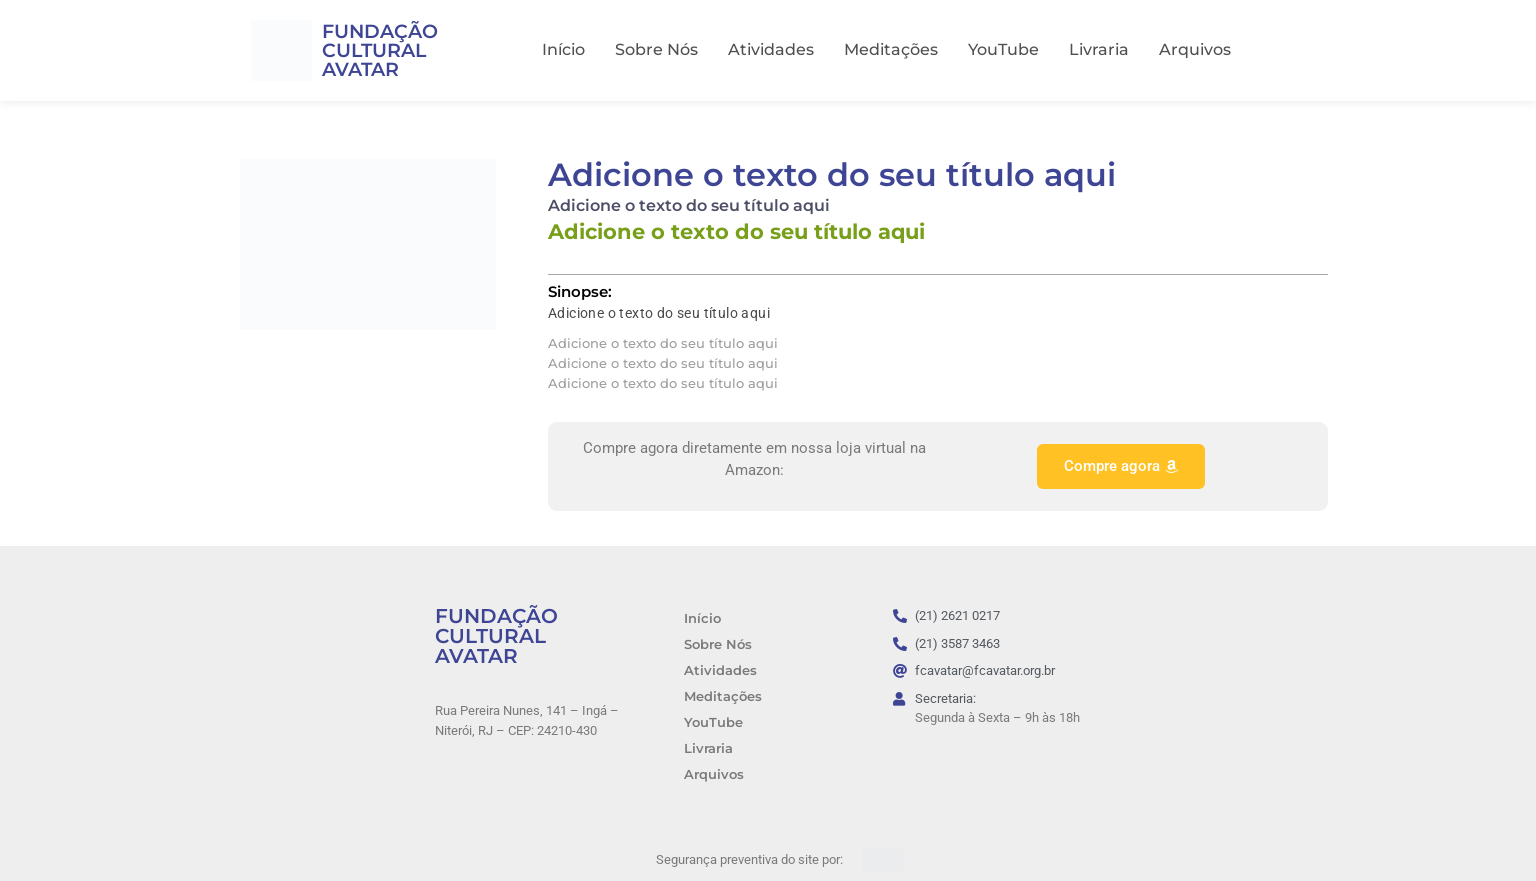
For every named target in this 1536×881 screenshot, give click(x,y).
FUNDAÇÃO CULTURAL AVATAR (380, 50)
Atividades (771, 49)
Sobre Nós (656, 49)
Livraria (1099, 49)
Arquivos (1195, 49)
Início (563, 49)
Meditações (891, 49)
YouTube (1003, 49)
